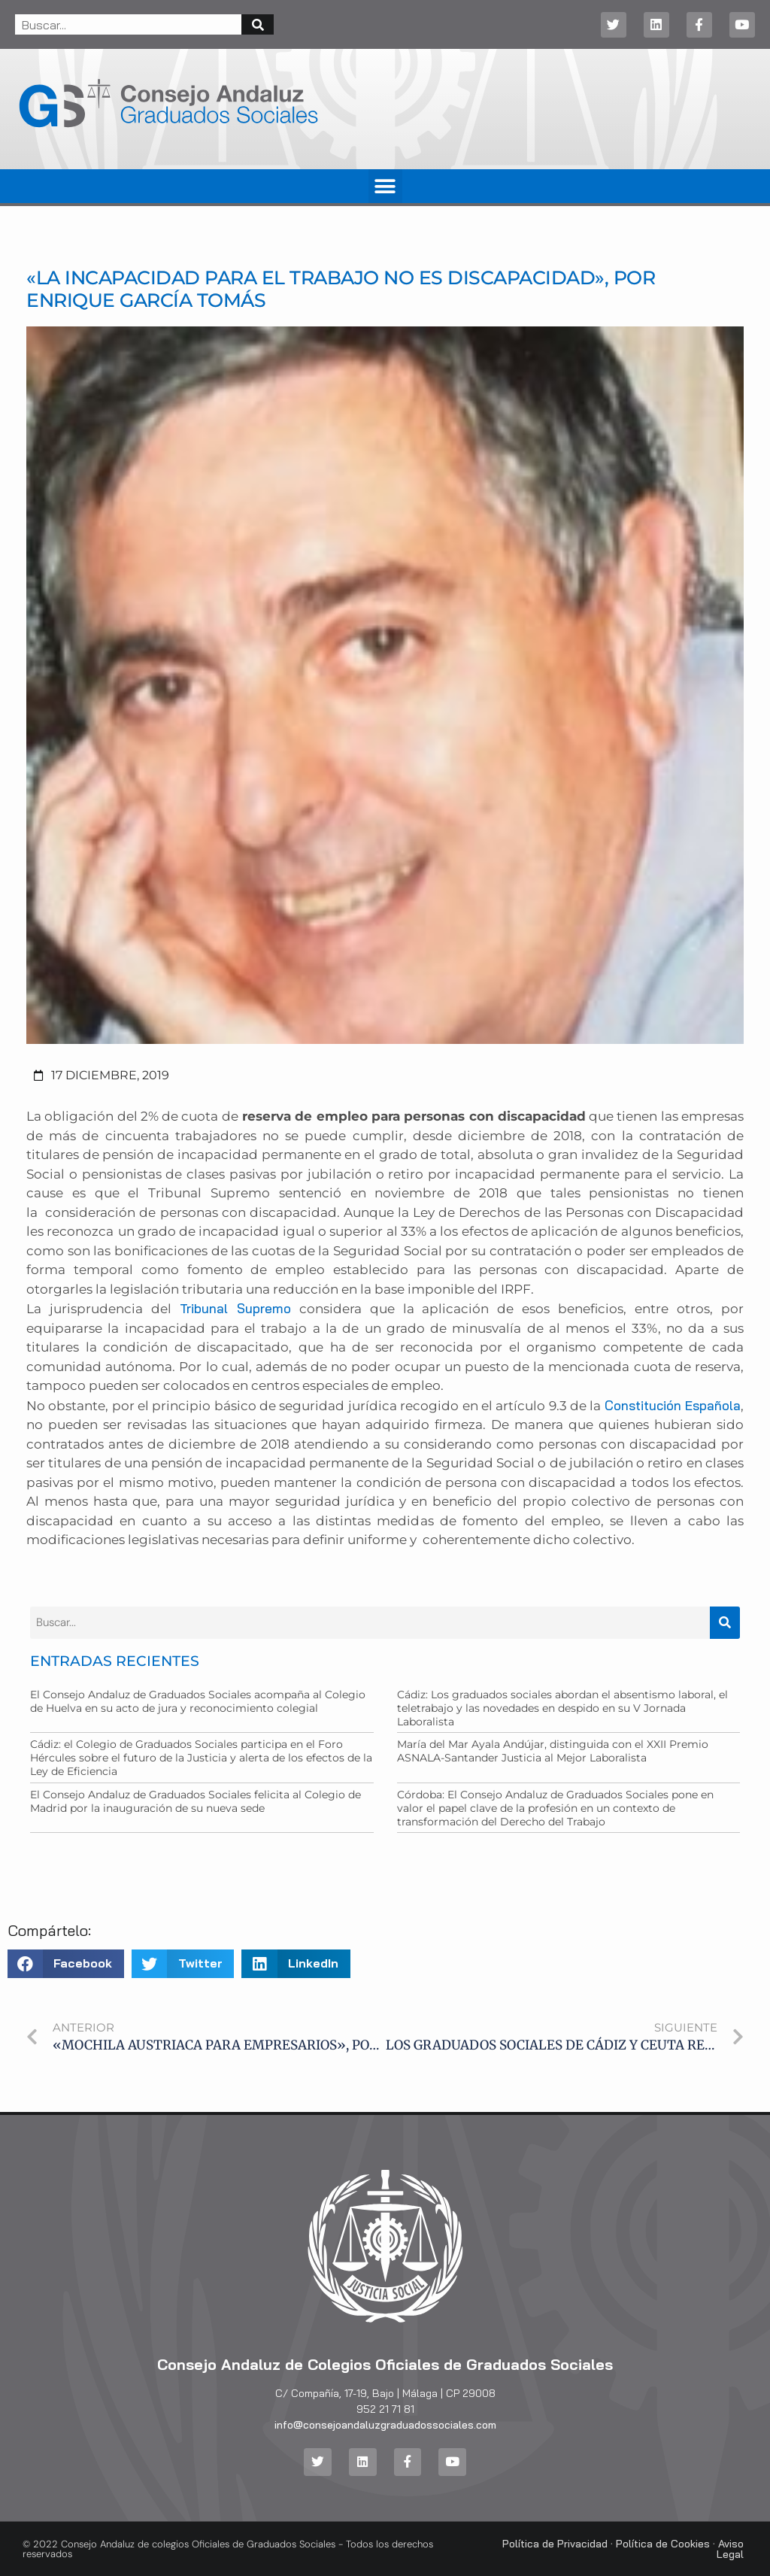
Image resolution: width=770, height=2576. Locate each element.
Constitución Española (673, 1405)
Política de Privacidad (555, 2543)
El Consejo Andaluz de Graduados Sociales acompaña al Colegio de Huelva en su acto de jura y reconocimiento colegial (197, 1701)
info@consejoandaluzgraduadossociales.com (385, 2425)
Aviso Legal (730, 2549)
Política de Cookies (663, 2543)
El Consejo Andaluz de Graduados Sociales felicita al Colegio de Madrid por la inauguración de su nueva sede (195, 1801)
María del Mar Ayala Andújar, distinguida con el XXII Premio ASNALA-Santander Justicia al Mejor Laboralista (552, 1750)
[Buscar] (257, 24)
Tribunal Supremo (235, 1308)
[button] (385, 186)
